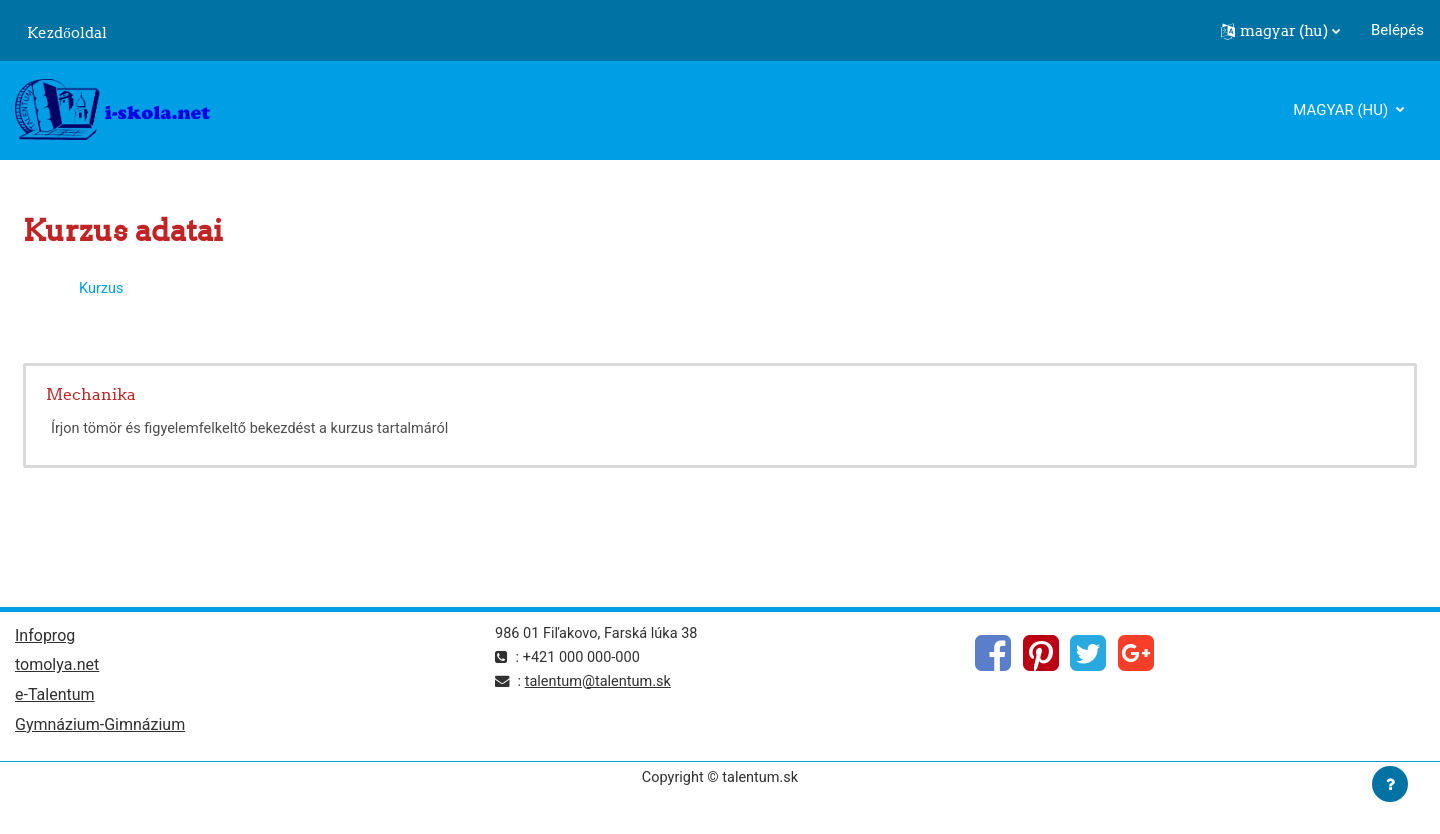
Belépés (1397, 30)
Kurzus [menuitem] (102, 288)
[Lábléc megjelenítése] (1390, 784)
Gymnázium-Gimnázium (100, 729)
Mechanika (91, 394)
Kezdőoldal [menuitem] (67, 32)
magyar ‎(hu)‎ (1342, 110)
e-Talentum (55, 698)
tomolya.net (57, 668)
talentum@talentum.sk (601, 683)
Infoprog (45, 637)
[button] (1280, 31)
